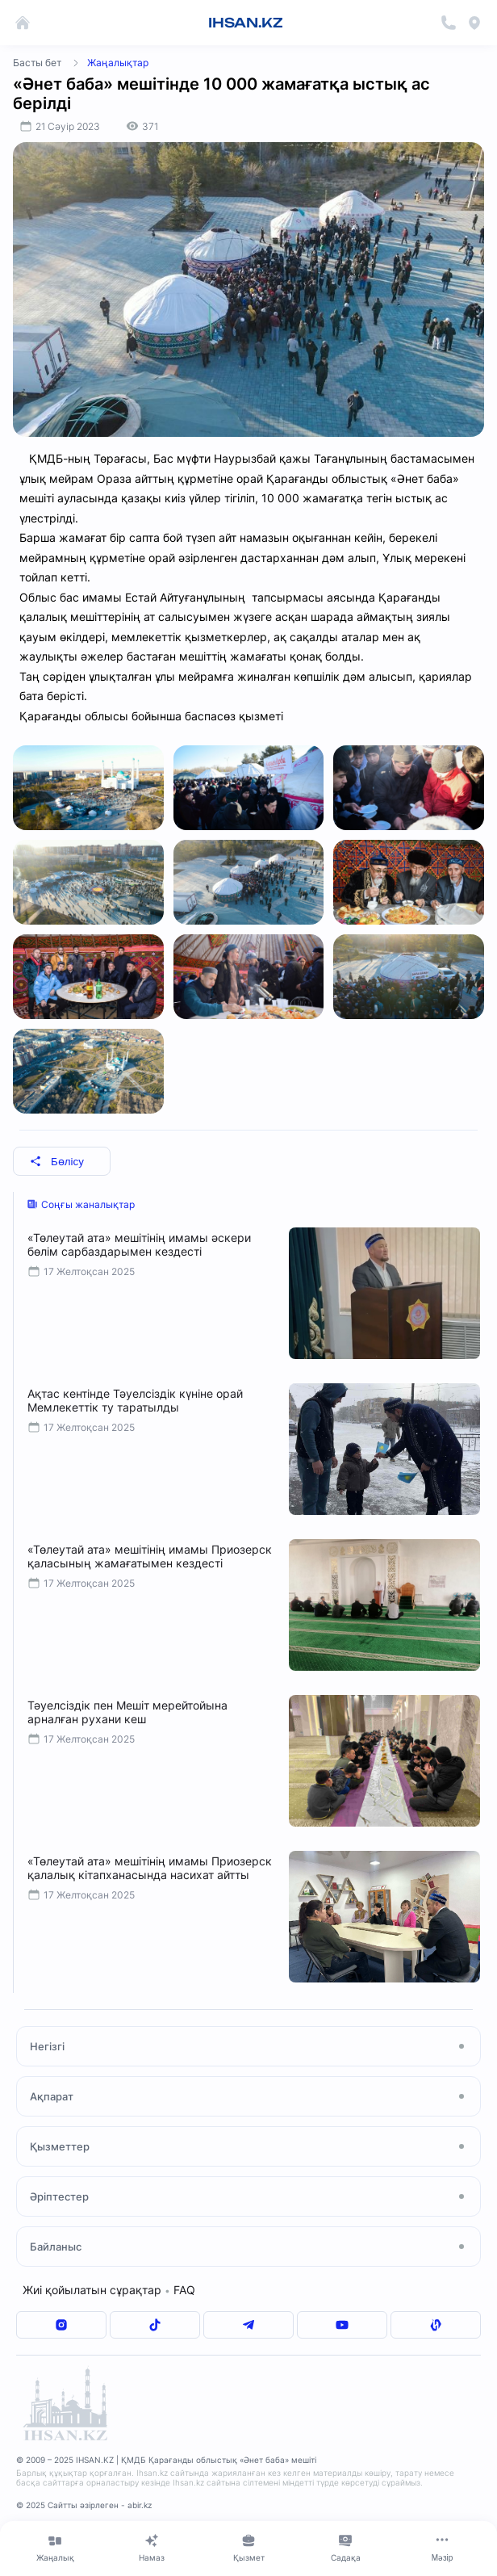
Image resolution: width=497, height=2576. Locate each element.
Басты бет (37, 63)
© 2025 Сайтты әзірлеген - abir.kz (84, 2505)
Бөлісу (57, 1162)
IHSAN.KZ (245, 23)
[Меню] (442, 2547)
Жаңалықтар (117, 63)
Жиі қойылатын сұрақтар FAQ (109, 2290)
